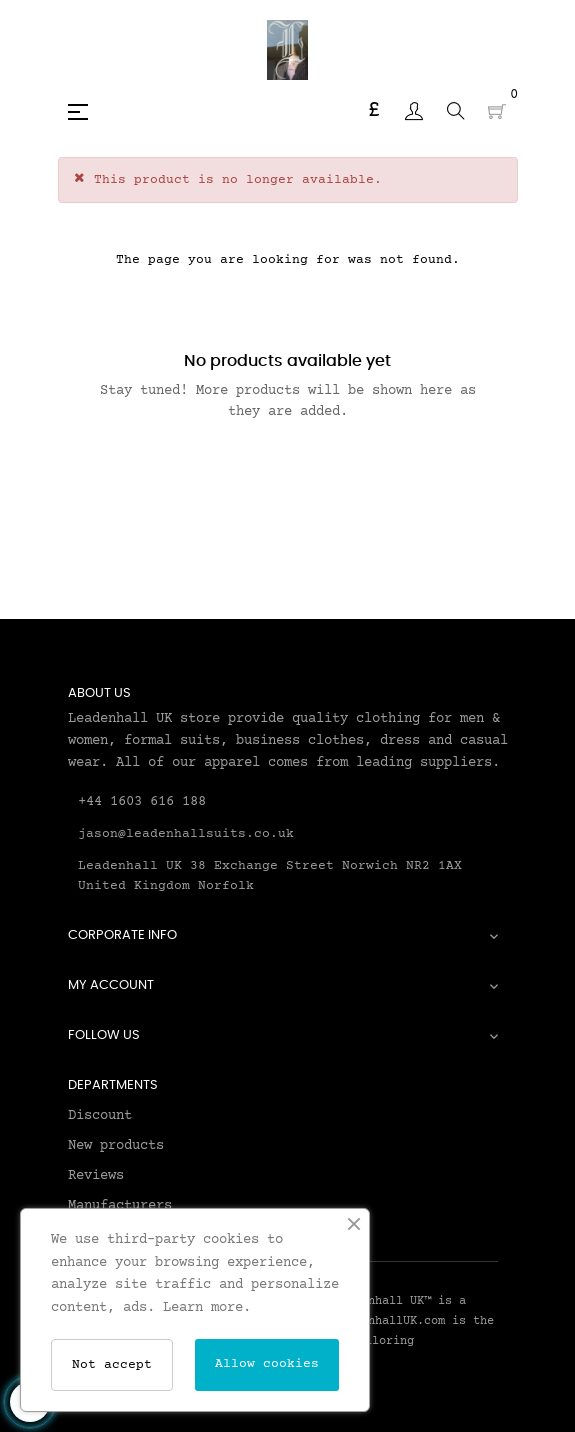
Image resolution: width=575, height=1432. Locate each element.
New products (116, 1146)
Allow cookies (267, 1364)
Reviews (96, 1176)
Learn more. (207, 1308)
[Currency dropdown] (374, 111)
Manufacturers (120, 1206)
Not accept (112, 1365)
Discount (100, 1116)
